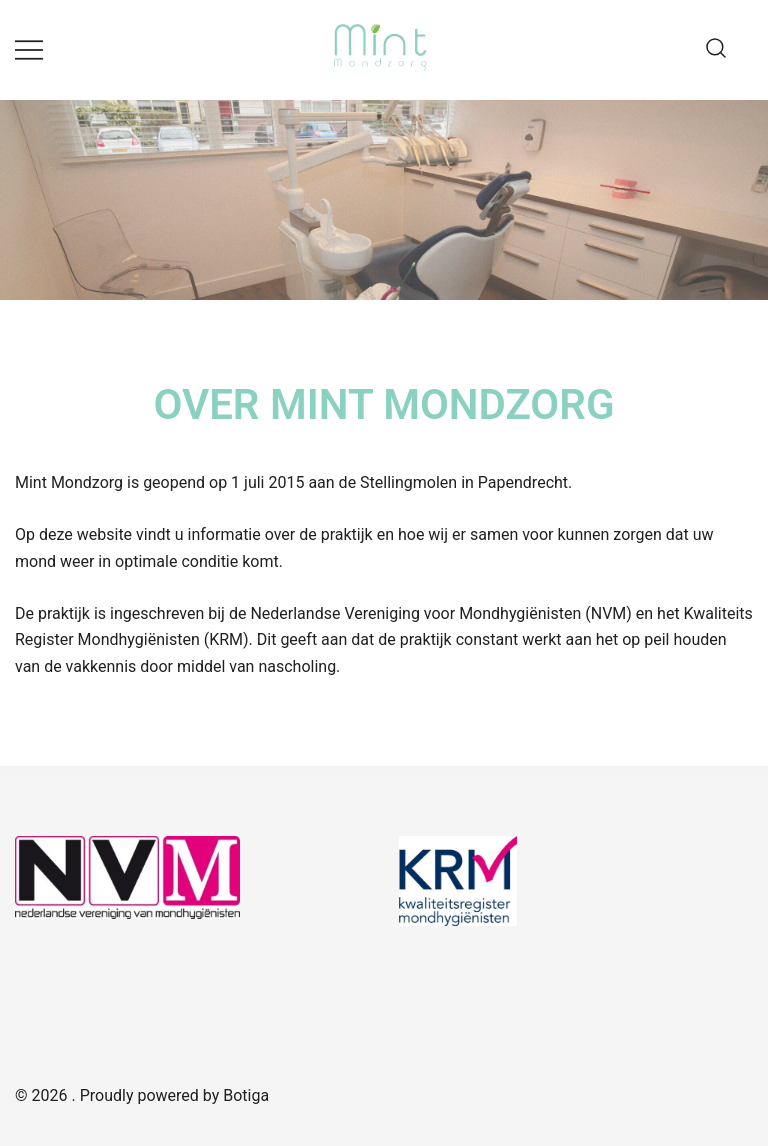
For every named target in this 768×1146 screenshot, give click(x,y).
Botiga (246, 1095)
